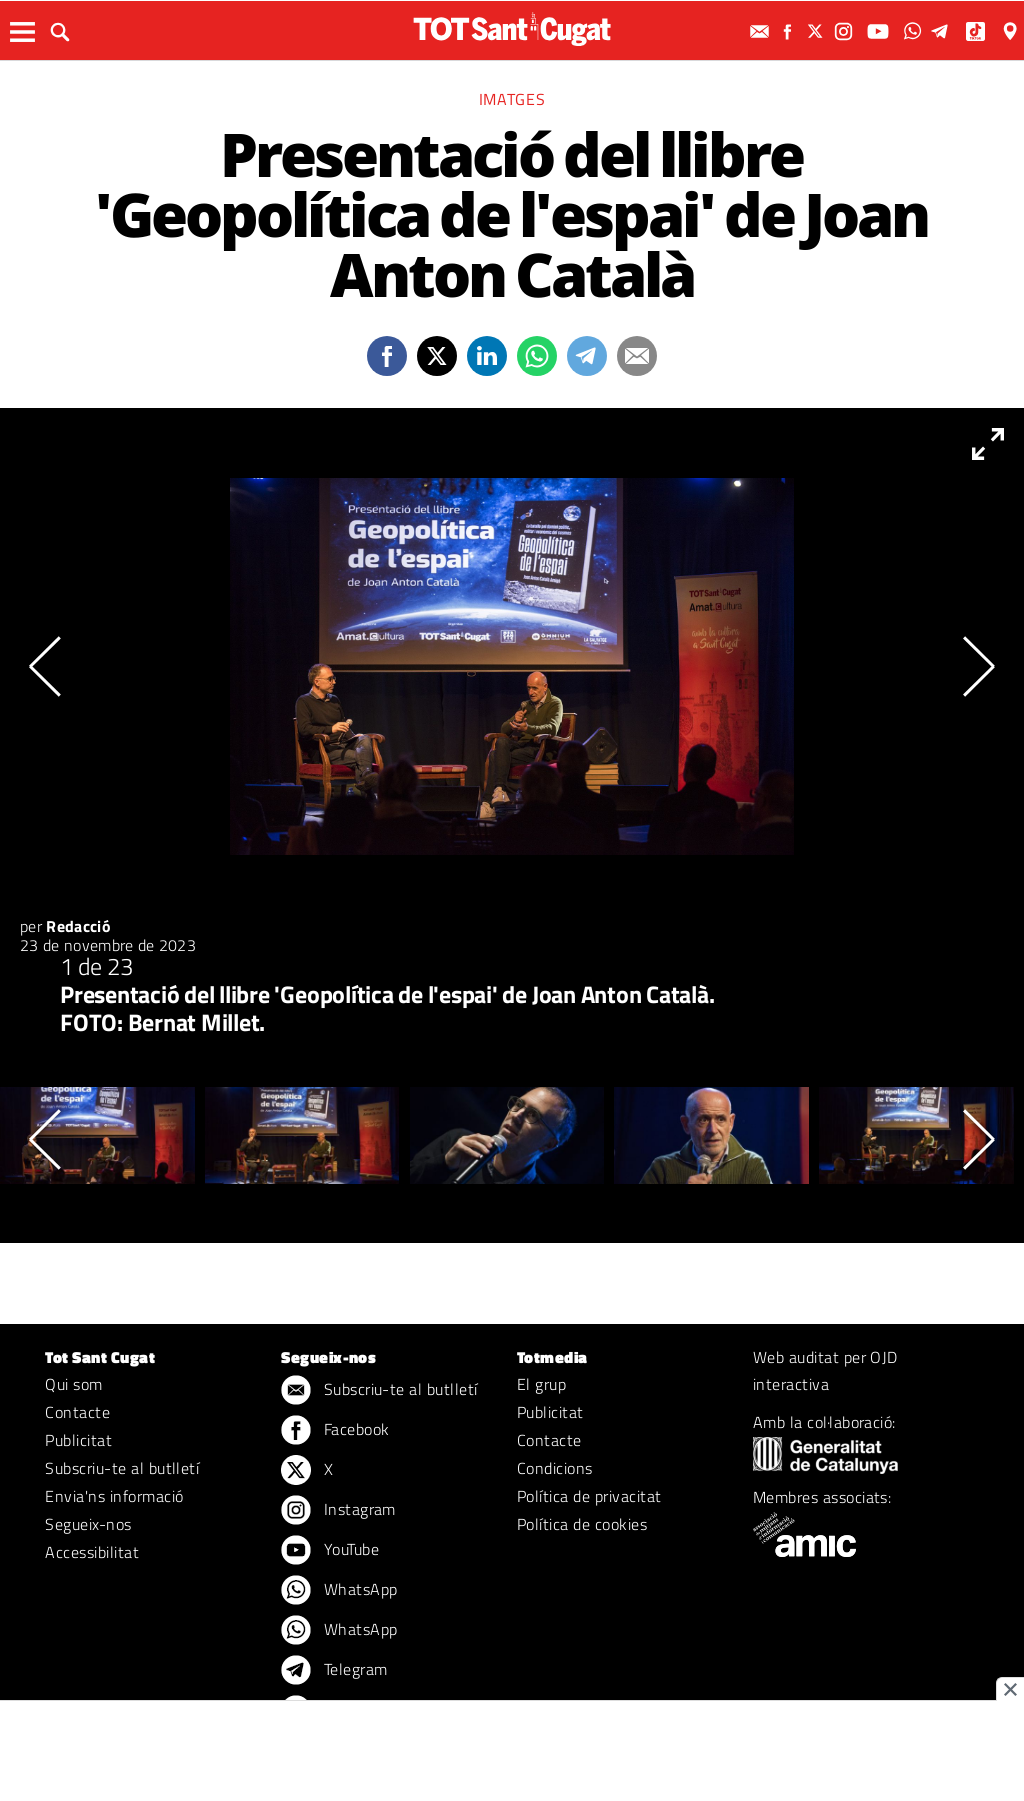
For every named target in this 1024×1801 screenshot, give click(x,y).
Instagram (338, 1511)
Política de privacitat (589, 1496)
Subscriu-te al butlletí (122, 1468)
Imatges (512, 99)
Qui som (73, 1384)
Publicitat (78, 1440)
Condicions (555, 1468)
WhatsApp (339, 1591)
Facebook (335, 1431)
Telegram (334, 1671)
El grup (541, 1384)
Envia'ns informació (114, 1496)
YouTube (330, 1551)
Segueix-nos (88, 1524)
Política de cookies (582, 1524)
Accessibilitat (92, 1552)
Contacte (77, 1412)
